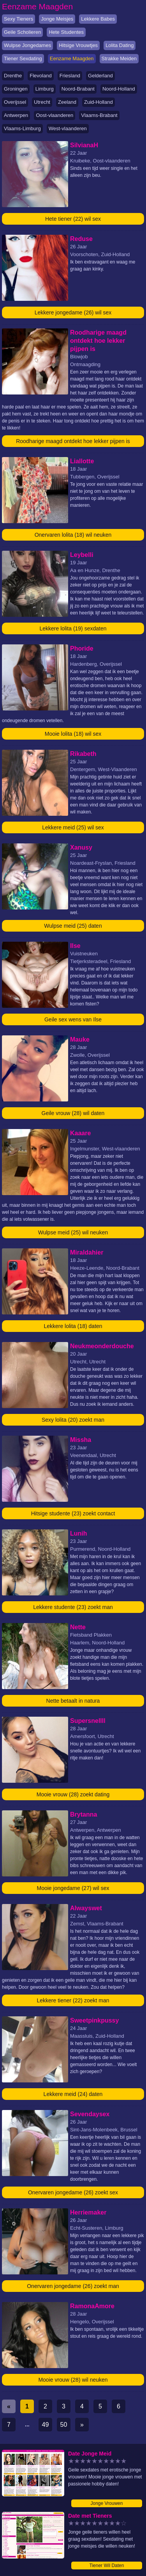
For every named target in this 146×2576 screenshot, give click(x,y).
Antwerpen (16, 115)
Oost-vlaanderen (54, 115)
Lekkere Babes (98, 19)
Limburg (44, 89)
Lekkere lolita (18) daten (73, 1326)
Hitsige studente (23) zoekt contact (73, 1513)
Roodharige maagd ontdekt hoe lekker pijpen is (73, 441)
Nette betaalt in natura (73, 1701)
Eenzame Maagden (72, 58)
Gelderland (100, 76)
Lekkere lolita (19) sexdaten (73, 628)
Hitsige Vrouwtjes (78, 45)
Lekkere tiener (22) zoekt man (73, 2000)
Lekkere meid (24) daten (73, 2094)
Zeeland (67, 102)
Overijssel (15, 102)
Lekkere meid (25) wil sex (73, 827)
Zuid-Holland (98, 102)
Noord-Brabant (78, 89)
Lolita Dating (120, 45)
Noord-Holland (118, 89)
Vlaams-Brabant (99, 115)
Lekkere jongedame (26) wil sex (73, 312)
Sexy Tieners (18, 19)
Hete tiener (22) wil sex (73, 219)
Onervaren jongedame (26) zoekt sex (73, 2192)
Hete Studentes (66, 32)
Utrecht (42, 102)
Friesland (70, 76)
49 (45, 2424)
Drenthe (13, 76)
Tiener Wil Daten (107, 2565)
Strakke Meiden (119, 58)
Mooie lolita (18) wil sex (73, 734)
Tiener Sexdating (23, 58)
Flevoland (40, 76)
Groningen (16, 89)
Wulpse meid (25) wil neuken (73, 1232)
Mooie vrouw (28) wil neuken (72, 2380)
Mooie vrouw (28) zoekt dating (73, 1794)
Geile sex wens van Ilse (73, 1019)
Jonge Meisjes (57, 19)
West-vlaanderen (68, 128)
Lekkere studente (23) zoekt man (73, 1607)
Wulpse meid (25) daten (73, 926)
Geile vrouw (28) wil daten (73, 1113)
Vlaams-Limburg (22, 128)
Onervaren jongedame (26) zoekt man (73, 2286)
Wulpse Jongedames (27, 45)
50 (63, 2424)
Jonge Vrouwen (107, 2503)
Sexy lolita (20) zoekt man (73, 1420)
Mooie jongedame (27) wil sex (73, 1888)
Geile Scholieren (22, 32)
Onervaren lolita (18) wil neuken (73, 535)
